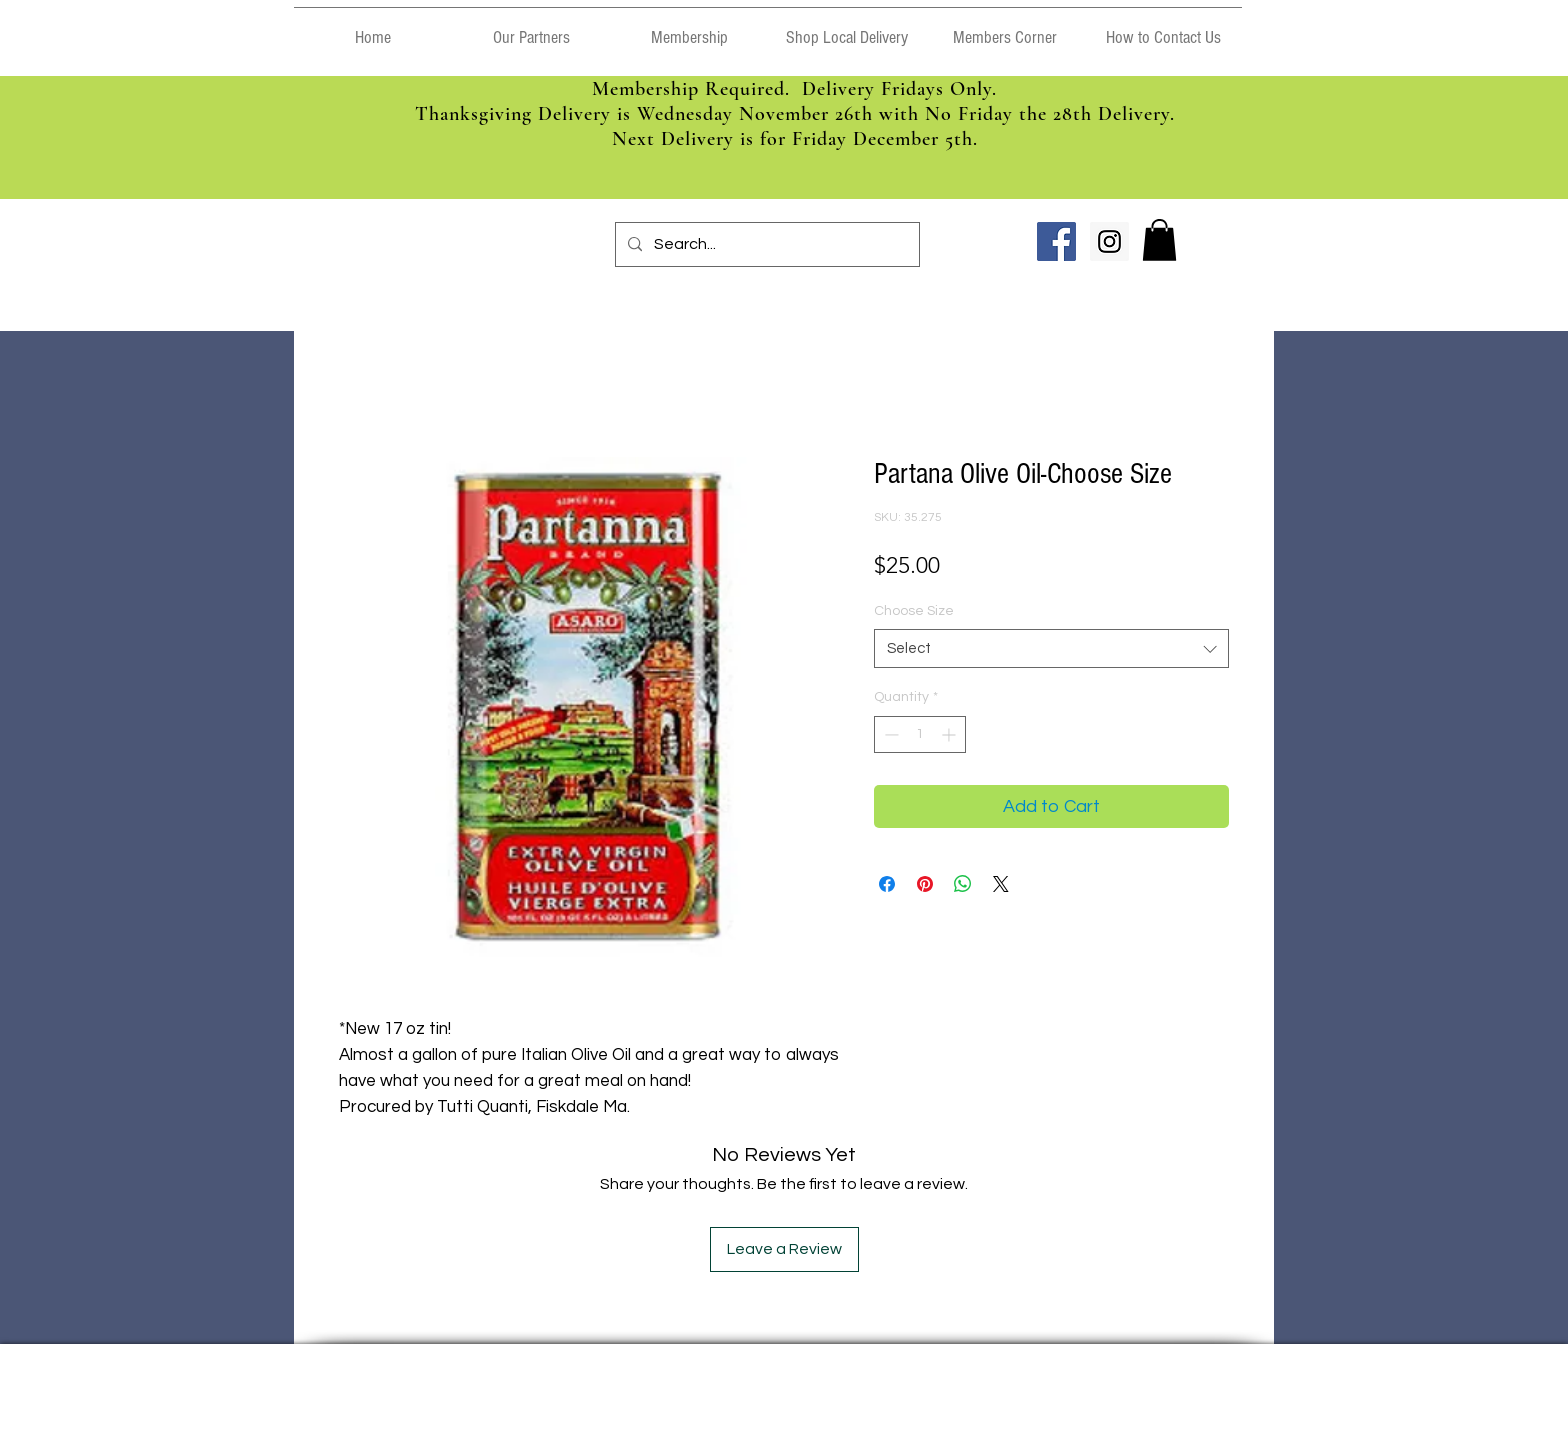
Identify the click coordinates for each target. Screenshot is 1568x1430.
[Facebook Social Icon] (1056, 241)
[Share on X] (1001, 884)
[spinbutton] (920, 734)
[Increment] (950, 734)
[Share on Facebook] (887, 884)
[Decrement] (889, 734)
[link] (1159, 240)
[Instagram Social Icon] (1109, 241)
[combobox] (1051, 648)
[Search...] (765, 244)
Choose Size (914, 611)
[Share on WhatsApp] (963, 884)
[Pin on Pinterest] (925, 884)
